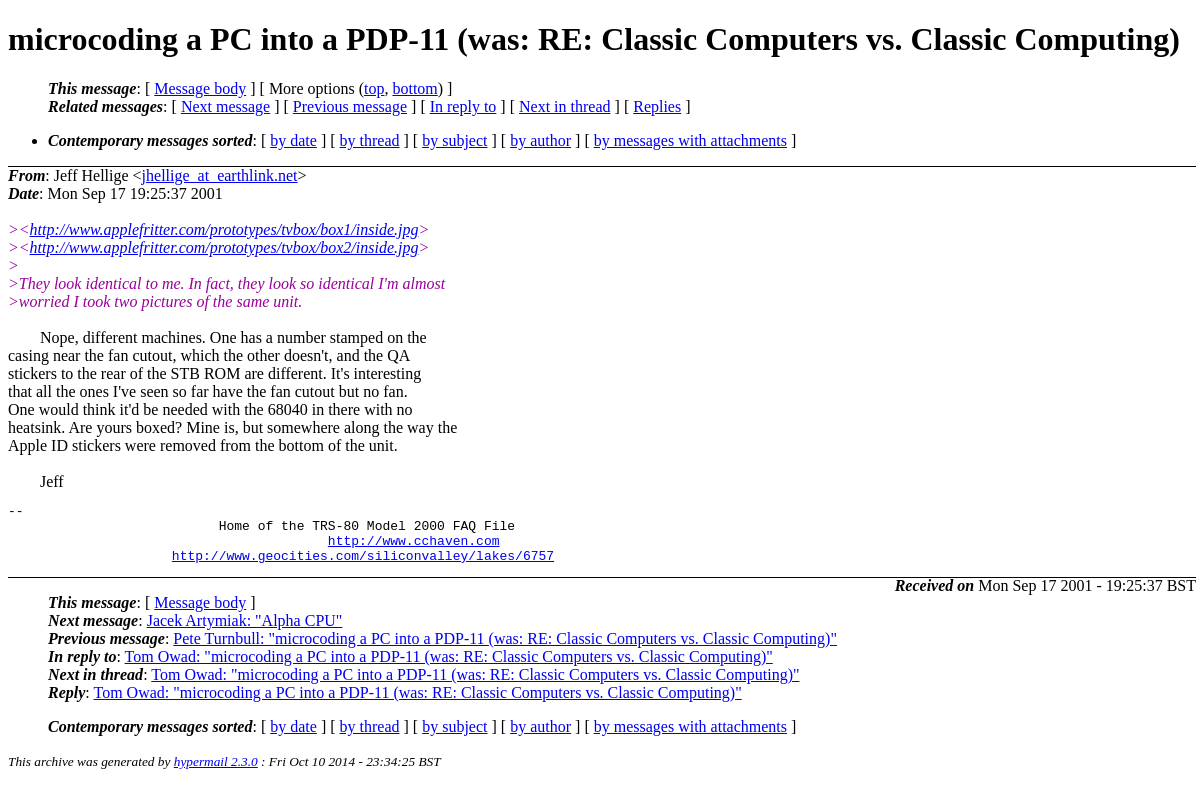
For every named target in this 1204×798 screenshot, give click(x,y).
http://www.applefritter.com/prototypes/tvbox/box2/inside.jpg (224, 247)
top (374, 88)
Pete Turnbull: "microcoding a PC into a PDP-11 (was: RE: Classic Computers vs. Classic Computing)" (505, 650)
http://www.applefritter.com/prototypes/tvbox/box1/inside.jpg (224, 229)
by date (293, 140)
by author (540, 140)
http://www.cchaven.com (414, 549)
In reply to (463, 106)
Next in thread (565, 106)
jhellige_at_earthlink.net (220, 175)
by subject (454, 140)
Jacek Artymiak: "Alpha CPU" (245, 632)
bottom (414, 88)
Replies (657, 106)
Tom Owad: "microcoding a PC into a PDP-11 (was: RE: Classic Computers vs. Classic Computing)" (449, 668)
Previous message (350, 106)
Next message (225, 106)
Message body (200, 88)
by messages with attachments (690, 140)
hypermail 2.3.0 (216, 773)
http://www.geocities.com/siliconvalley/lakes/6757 (363, 567)
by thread (370, 140)
